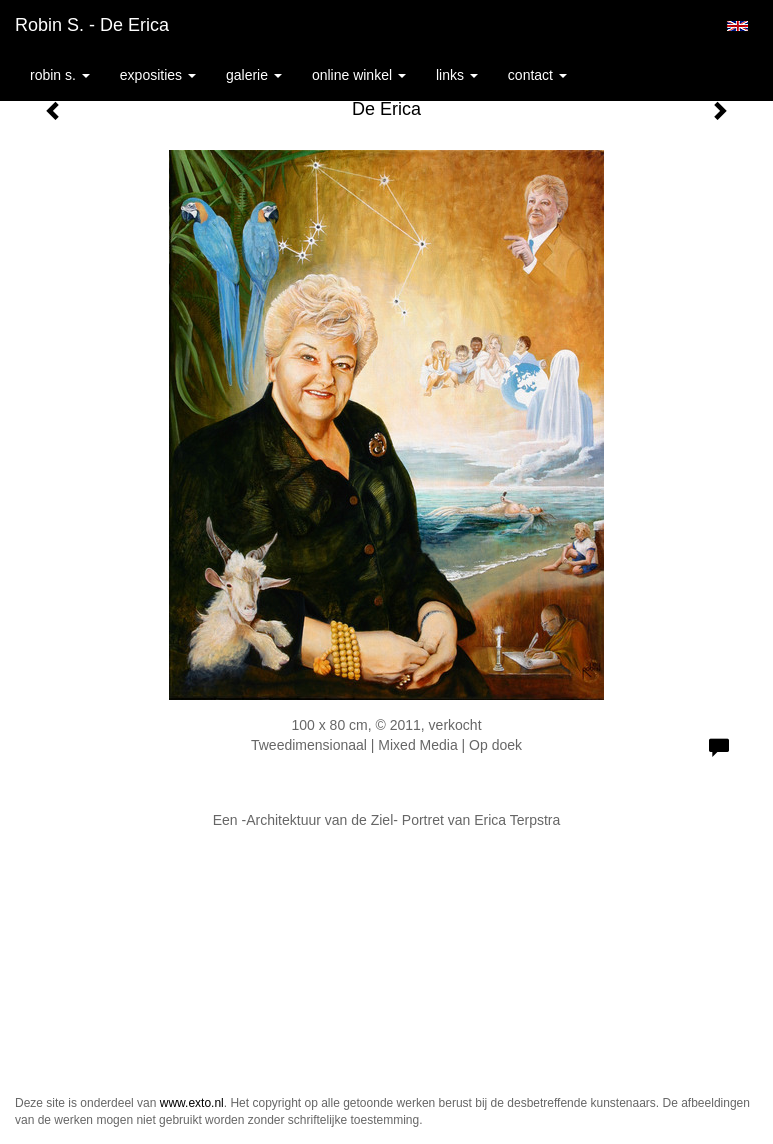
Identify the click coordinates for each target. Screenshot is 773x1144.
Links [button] (457, 75)
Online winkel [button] (359, 75)
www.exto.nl (192, 1103)
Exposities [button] (158, 75)
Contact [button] (537, 75)
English (737, 26)
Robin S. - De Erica (92, 25)
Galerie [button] (254, 75)
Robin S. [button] (60, 75)
